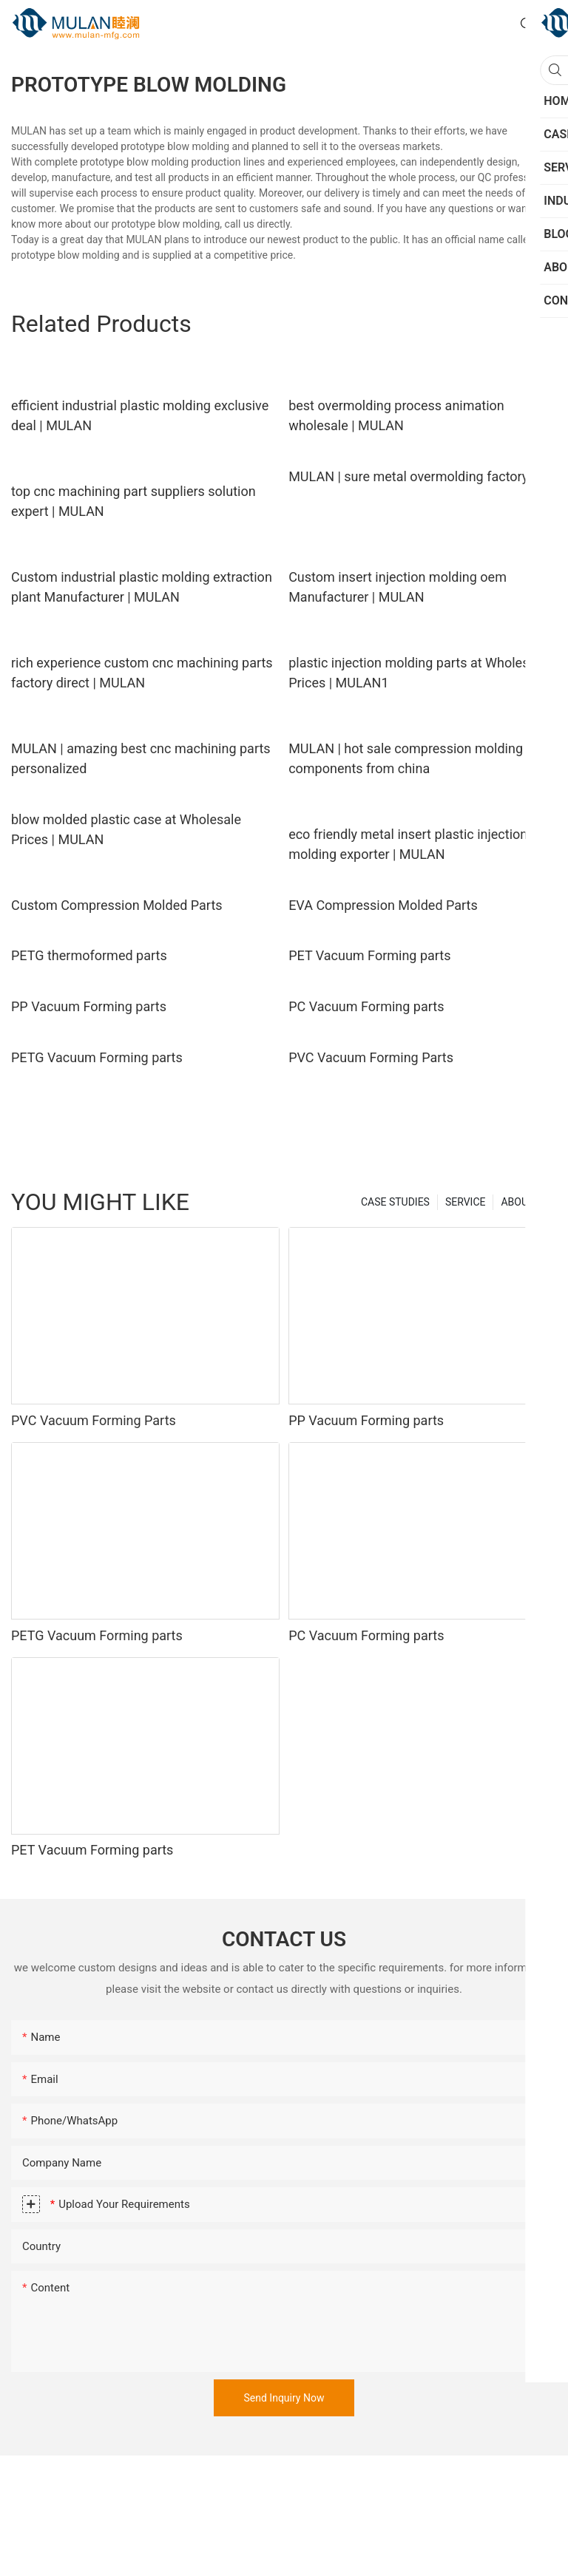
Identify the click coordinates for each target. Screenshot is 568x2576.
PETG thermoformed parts (89, 955)
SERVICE (465, 1202)
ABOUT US (525, 1202)
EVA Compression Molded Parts (383, 905)
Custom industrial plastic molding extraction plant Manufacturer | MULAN (141, 587)
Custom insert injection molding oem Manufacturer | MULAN (397, 587)
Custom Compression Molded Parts (117, 905)
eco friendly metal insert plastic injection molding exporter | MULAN (407, 844)
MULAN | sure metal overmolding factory (408, 476)
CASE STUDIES (395, 1202)
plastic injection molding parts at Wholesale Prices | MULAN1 (417, 672)
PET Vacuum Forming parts (369, 955)
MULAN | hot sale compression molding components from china (405, 758)
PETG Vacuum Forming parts (97, 1057)
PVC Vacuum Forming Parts (370, 1057)
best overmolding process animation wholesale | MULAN (396, 415)
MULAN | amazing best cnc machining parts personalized (141, 758)
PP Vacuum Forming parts (88, 1006)
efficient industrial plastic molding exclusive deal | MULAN (139, 415)
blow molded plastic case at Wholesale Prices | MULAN (126, 829)
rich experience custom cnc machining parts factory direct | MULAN (142, 672)
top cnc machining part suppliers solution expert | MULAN (133, 501)
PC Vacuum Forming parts (366, 1006)
